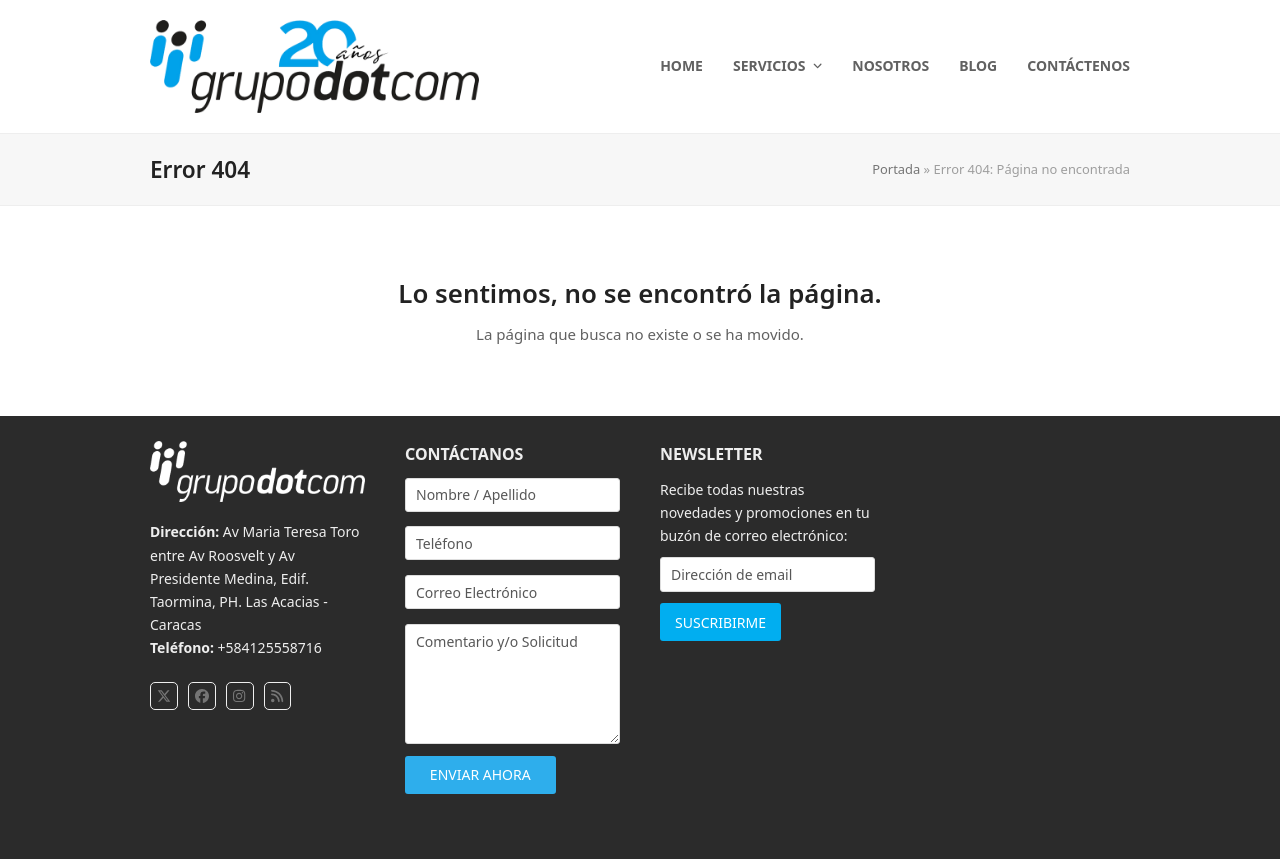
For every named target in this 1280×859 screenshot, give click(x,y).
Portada (896, 169)
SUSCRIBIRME (720, 622)
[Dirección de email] (767, 574)
